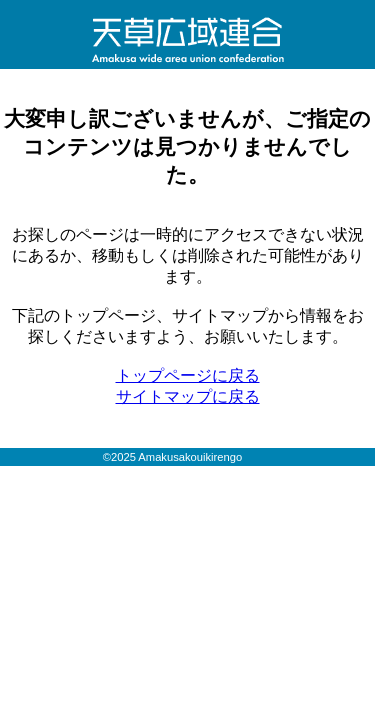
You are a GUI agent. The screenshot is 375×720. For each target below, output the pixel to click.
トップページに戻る (188, 375)
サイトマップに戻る (188, 396)
